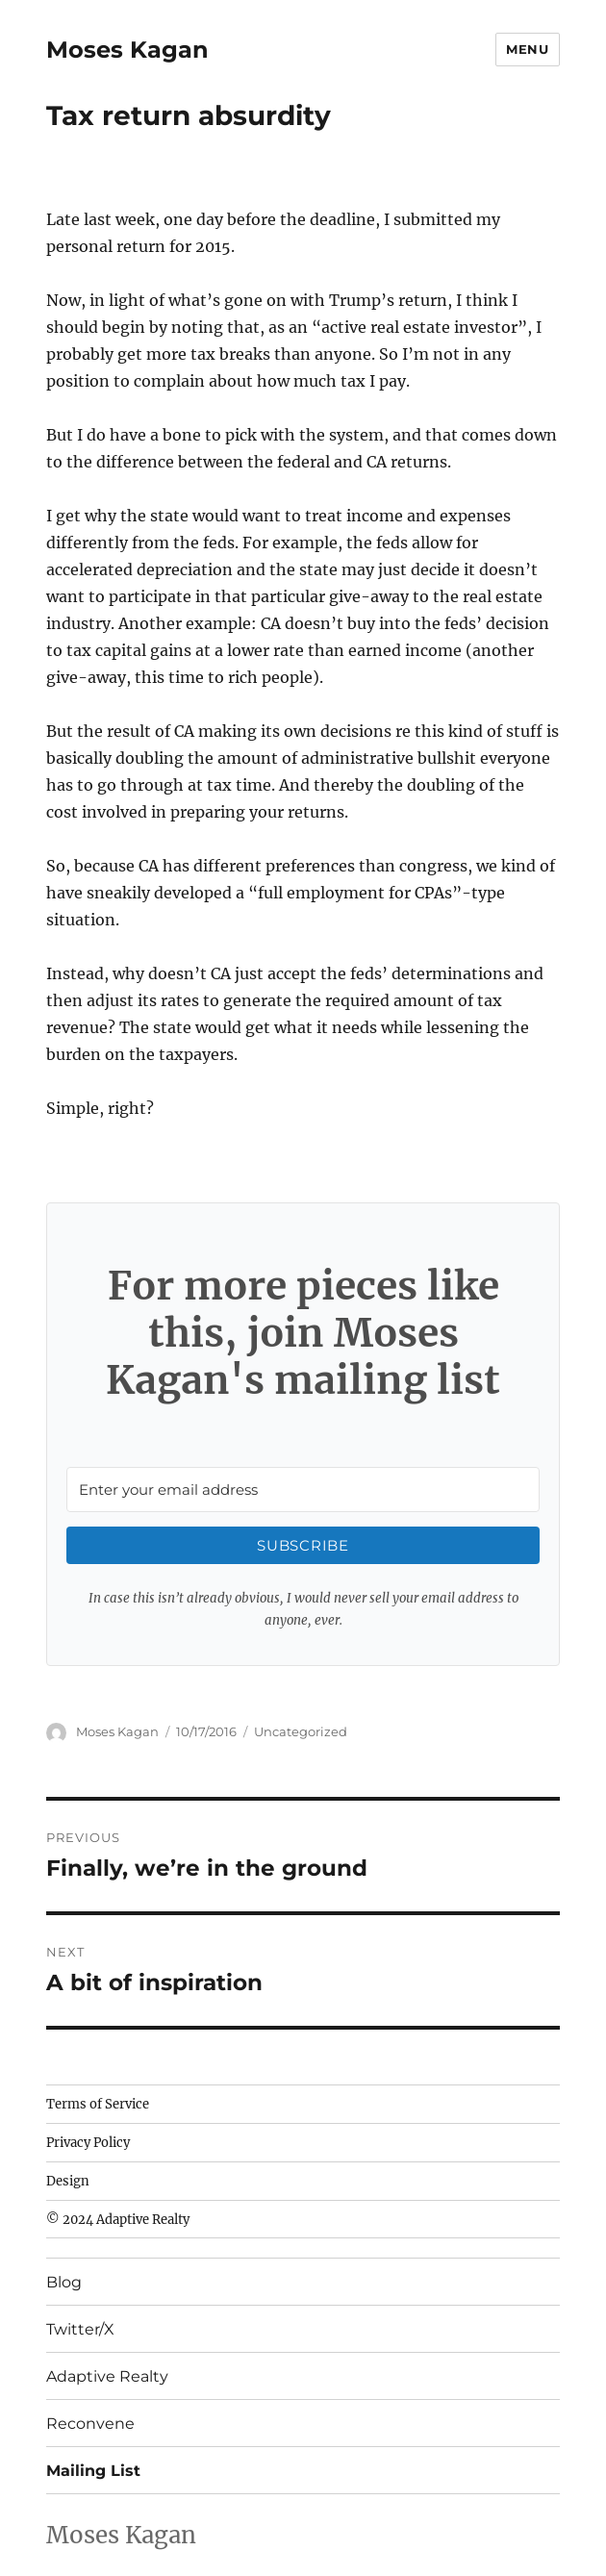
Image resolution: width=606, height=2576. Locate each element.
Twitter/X (80, 2329)
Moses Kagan (127, 49)
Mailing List (93, 2471)
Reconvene (90, 2423)
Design (67, 2181)
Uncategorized (300, 1731)
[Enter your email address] (302, 1489)
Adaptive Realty (107, 2376)
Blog (64, 2282)
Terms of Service (97, 2104)
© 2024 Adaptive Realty (117, 2219)
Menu (527, 49)
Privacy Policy (88, 2142)
